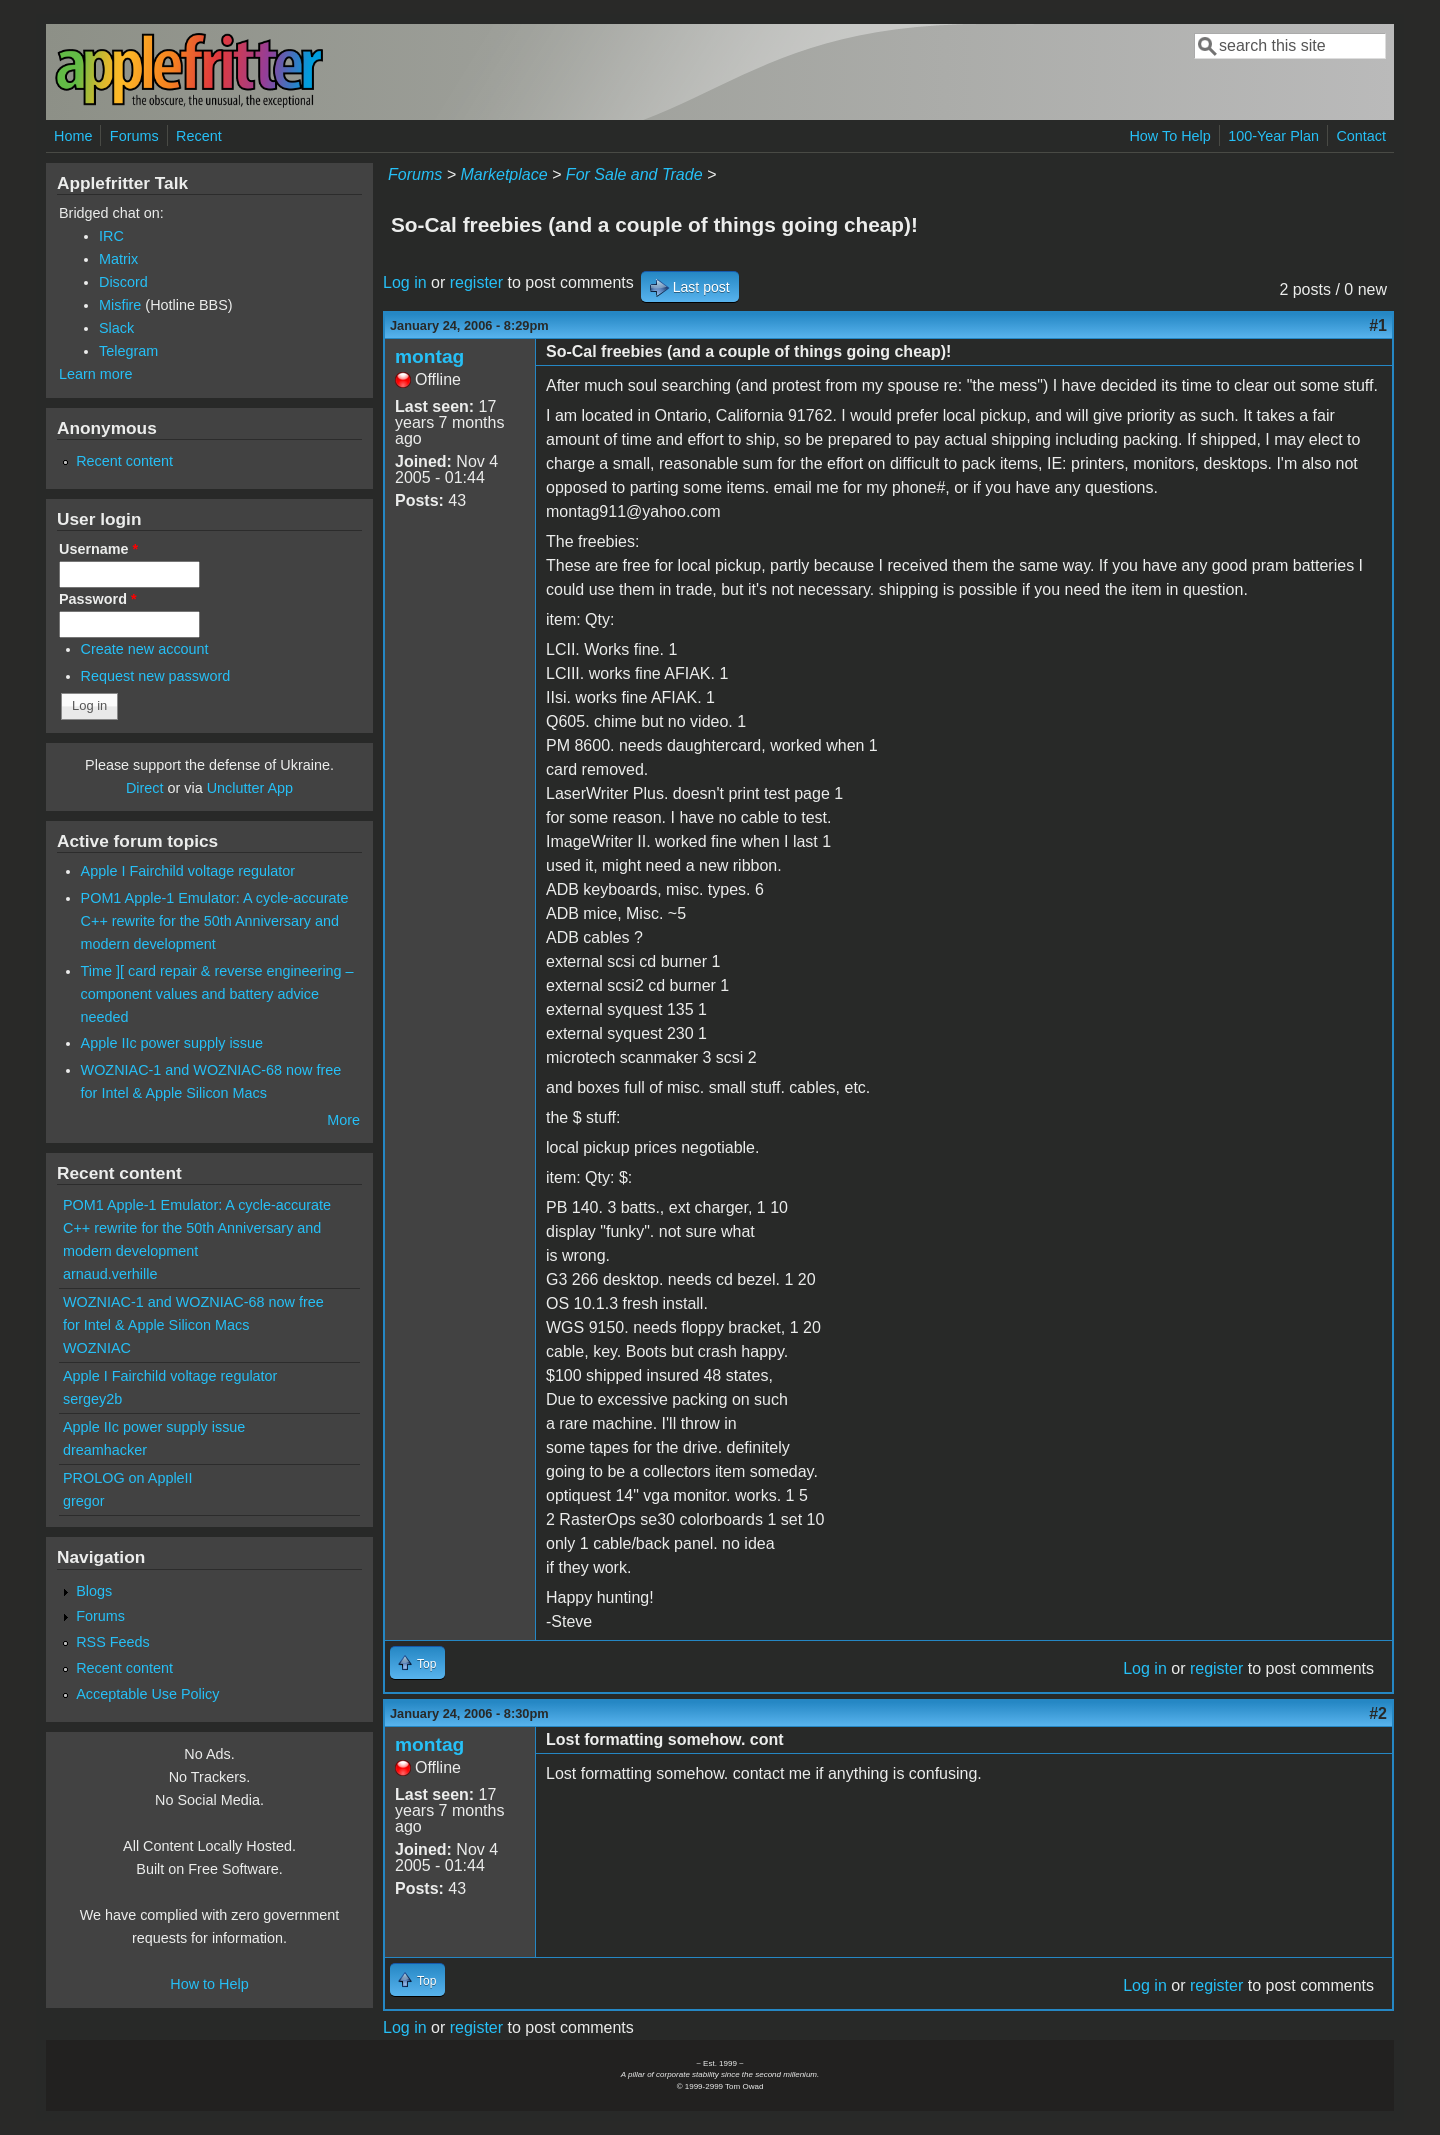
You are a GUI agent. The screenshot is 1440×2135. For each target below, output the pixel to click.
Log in (405, 282)
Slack (116, 328)
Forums (134, 136)
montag (429, 356)
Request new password (156, 676)
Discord (123, 282)
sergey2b (92, 1399)
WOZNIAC (97, 1348)
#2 (1378, 1713)
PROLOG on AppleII (128, 1478)
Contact (1361, 136)
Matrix (118, 259)
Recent (199, 136)
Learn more (96, 374)
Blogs (94, 1591)
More (343, 1120)
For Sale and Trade (634, 174)
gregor (84, 1501)
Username (98, 549)
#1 (1378, 325)
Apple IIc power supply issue (172, 1043)
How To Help (1169, 136)
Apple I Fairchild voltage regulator (188, 871)
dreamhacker (105, 1450)
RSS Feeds (113, 1642)
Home (73, 136)
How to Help (209, 1984)
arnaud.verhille (110, 1274)
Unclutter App (250, 788)
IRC (111, 236)
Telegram (128, 351)
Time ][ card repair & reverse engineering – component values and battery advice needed (217, 994)
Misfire (120, 305)
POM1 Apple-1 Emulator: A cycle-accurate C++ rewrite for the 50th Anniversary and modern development (215, 921)
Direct (145, 788)
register (476, 282)
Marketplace (503, 174)
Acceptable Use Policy (147, 1694)
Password (98, 599)
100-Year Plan (1273, 136)
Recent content (124, 461)
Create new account (145, 649)
